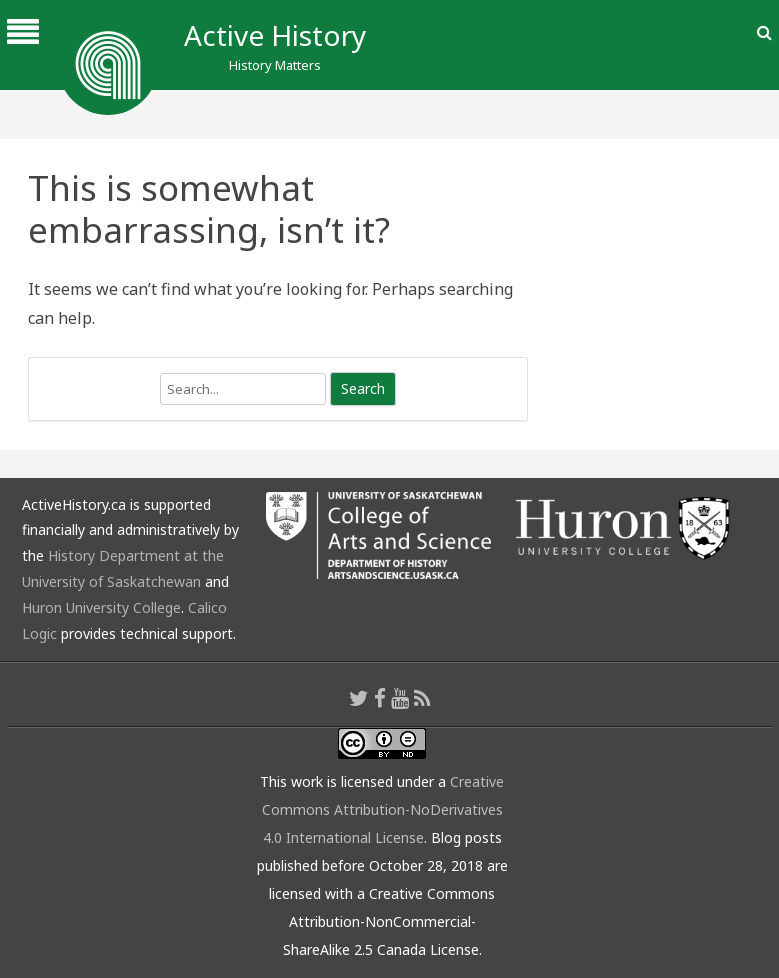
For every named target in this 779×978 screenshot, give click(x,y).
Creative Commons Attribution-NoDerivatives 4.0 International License (383, 809)
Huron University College (101, 607)
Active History (275, 35)
